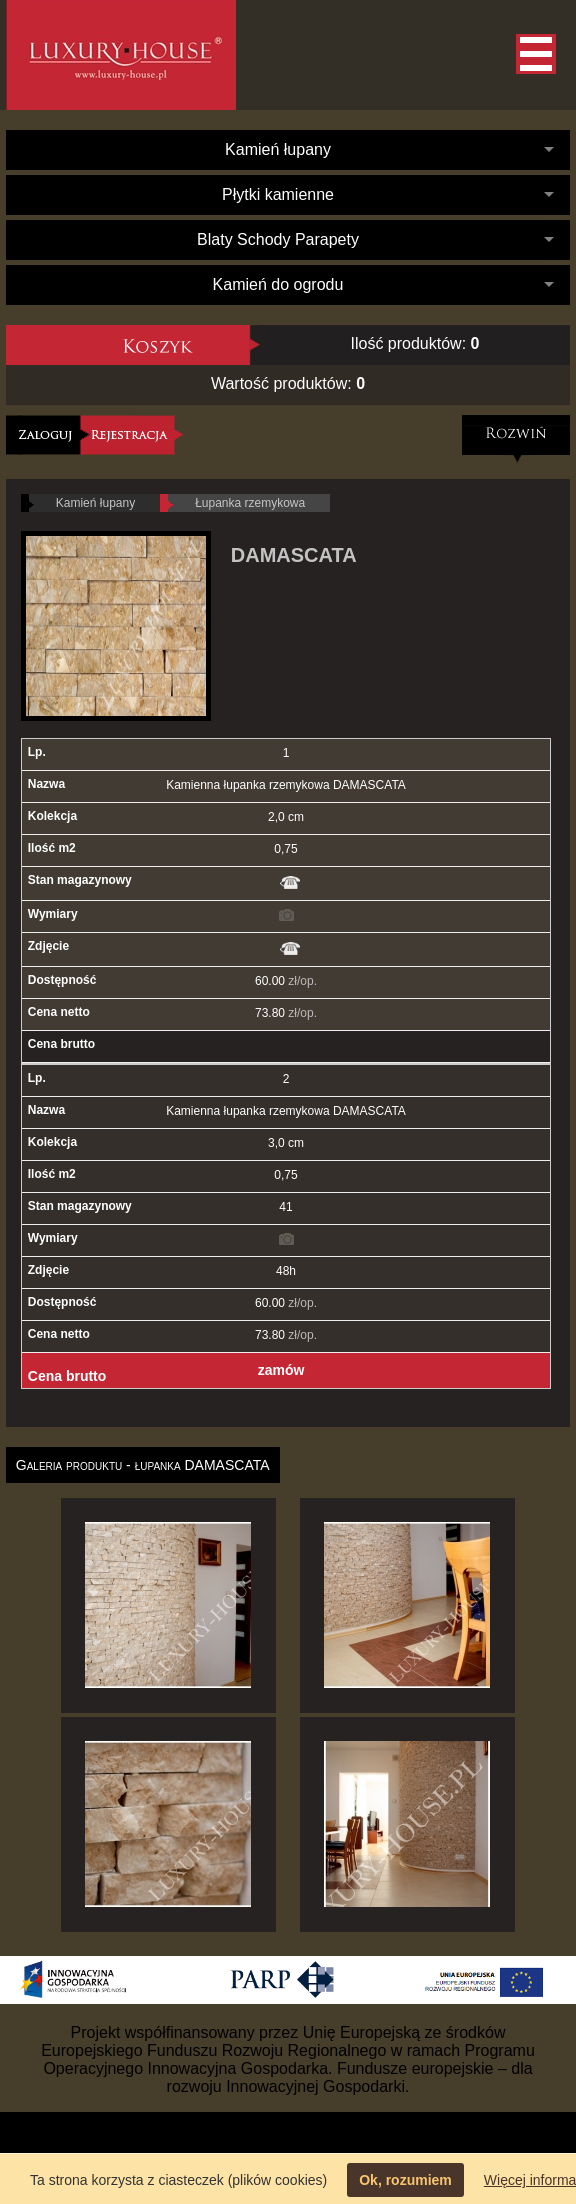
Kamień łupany (278, 149)
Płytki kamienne (278, 194)
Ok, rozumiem (405, 2180)
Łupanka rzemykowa (250, 503)
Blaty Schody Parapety (278, 239)
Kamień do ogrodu (278, 284)
